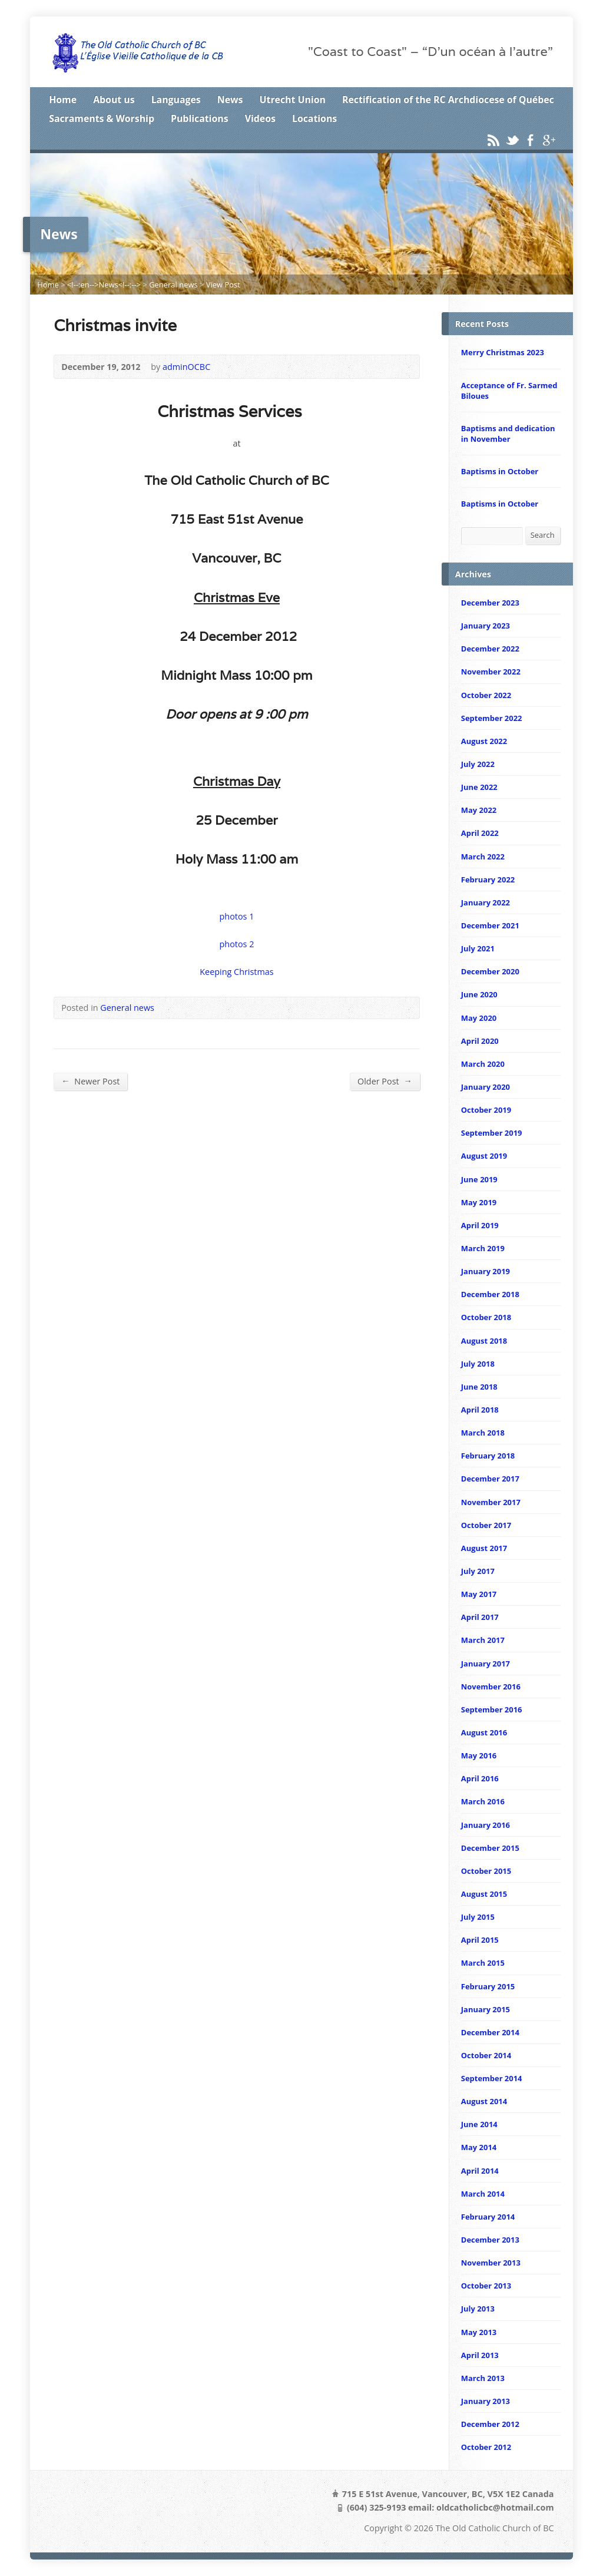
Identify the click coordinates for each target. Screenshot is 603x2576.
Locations (314, 118)
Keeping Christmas (236, 971)
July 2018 (478, 1363)
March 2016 (483, 1801)
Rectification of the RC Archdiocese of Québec (448, 99)
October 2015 (486, 1871)
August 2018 (484, 1340)
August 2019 (484, 1155)
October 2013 (486, 2285)
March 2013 (483, 2378)
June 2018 (479, 1386)
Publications (199, 118)
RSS (493, 140)
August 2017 (484, 1548)
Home (63, 99)
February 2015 (488, 1986)
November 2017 (491, 1502)
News (230, 99)
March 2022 (483, 856)
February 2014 (488, 2216)
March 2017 (483, 1640)
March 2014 (483, 2193)
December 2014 (490, 2032)
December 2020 (490, 971)
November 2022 (491, 671)
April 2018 (480, 1409)
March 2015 (483, 1962)
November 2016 (491, 1686)
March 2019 (483, 1248)
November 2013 (491, 2262)
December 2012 (490, 2424)
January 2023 (485, 625)
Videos (260, 118)
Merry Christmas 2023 (502, 352)
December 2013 (490, 2239)
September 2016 (491, 1709)
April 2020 (480, 1041)
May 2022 (478, 810)
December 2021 (490, 925)
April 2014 (480, 2170)
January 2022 (485, 902)
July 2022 (478, 764)
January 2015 (485, 2009)
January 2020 (485, 1087)
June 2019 (479, 1179)
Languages (176, 99)
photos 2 (237, 944)
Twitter (512, 140)
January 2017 (485, 1663)
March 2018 (483, 1432)
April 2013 (480, 2355)
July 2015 (478, 1917)
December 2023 (490, 602)
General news (173, 284)
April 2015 (480, 1940)
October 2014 (486, 2055)
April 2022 (480, 833)
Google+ (548, 140)
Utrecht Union (293, 99)
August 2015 (484, 1894)
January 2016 (485, 1825)
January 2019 (485, 1271)
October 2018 (486, 1317)
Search (543, 535)
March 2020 (483, 1064)
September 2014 (491, 2078)
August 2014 (484, 2101)
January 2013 (485, 2401)
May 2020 (478, 1018)
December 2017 (490, 1478)
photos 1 (237, 916)
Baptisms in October (499, 471)
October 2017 (486, 1525)
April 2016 (480, 1778)
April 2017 (480, 1617)
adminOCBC (186, 366)
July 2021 (478, 948)
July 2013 (478, 2308)
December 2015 (490, 1848)
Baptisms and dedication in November (508, 433)
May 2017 (478, 1594)
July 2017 (478, 1571)
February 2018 (488, 1455)
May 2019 (478, 1202)
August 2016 (484, 1732)
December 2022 (490, 648)
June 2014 (479, 2124)
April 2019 (480, 1225)
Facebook (530, 140)
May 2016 (478, 1755)
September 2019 (491, 1132)
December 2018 (490, 1294)
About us (113, 99)
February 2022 (488, 879)
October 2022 (486, 695)
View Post (223, 284)
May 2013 (478, 2332)
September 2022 (491, 718)
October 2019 (486, 1110)
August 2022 (484, 741)
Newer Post (90, 1081)
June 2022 (479, 787)
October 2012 (486, 2447)
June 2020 (479, 994)
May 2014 (478, 2147)
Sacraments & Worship (101, 118)
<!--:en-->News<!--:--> (104, 284)
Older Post (384, 1081)
